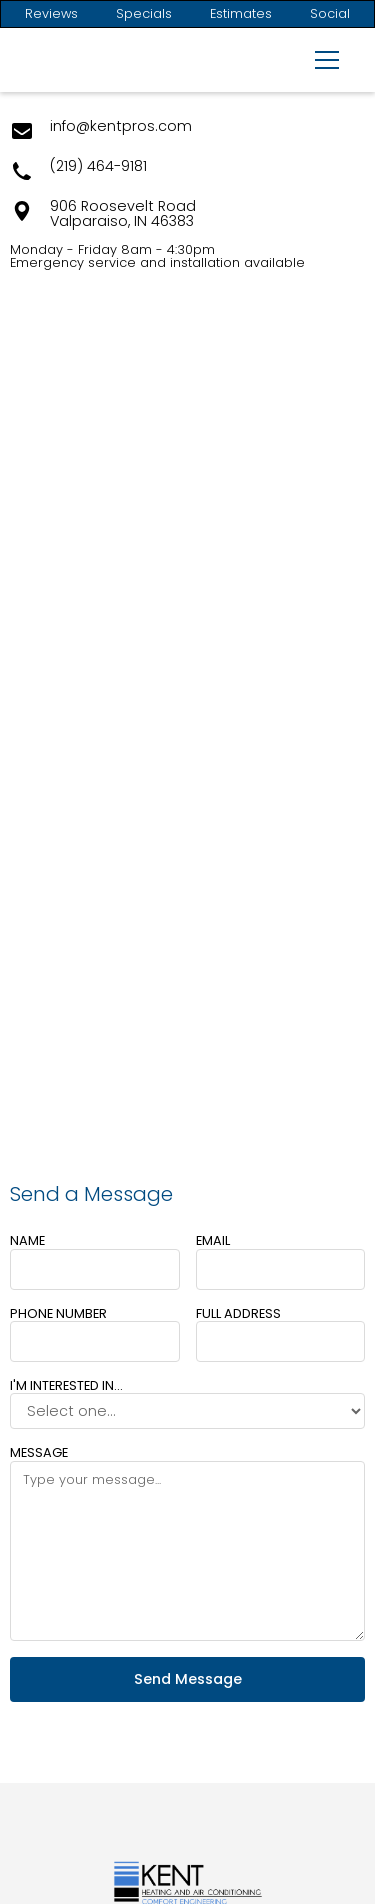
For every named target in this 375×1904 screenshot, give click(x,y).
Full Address (238, 1313)
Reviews (51, 14)
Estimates (241, 14)
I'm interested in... (66, 1385)
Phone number (58, 1313)
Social (330, 14)
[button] (323, 60)
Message (39, 1452)
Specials (144, 14)
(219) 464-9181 (98, 167)
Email (213, 1240)
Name (27, 1240)
